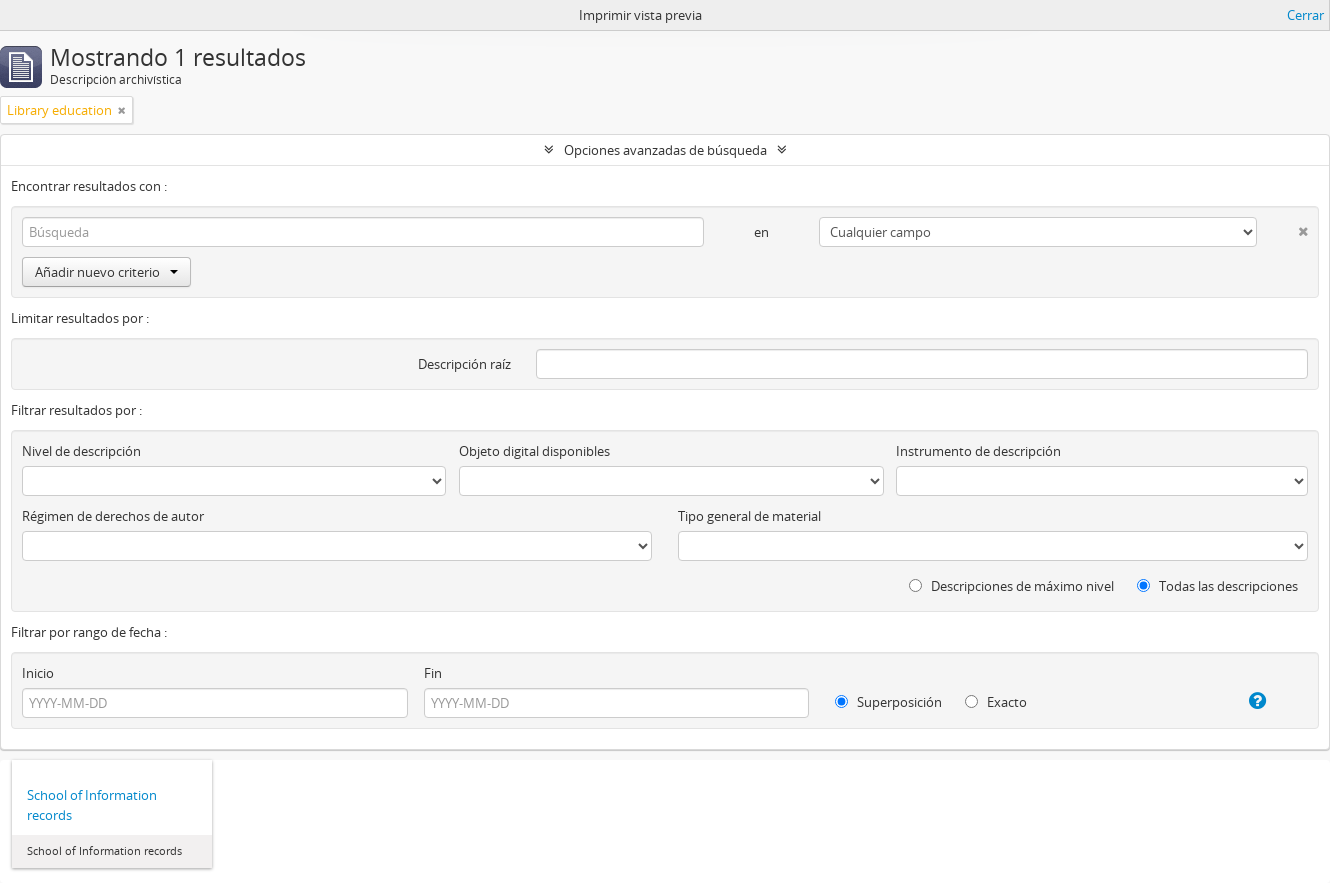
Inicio (38, 673)
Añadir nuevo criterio (106, 272)
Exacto (996, 702)
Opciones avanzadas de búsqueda (665, 150)
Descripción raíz (464, 364)
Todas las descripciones (1217, 586)
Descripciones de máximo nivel (1011, 586)
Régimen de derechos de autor (113, 516)
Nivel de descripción (81, 451)
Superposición (888, 702)
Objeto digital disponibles (534, 451)
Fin (433, 673)
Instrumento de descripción (978, 451)
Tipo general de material (749, 516)
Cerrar (1305, 15)
